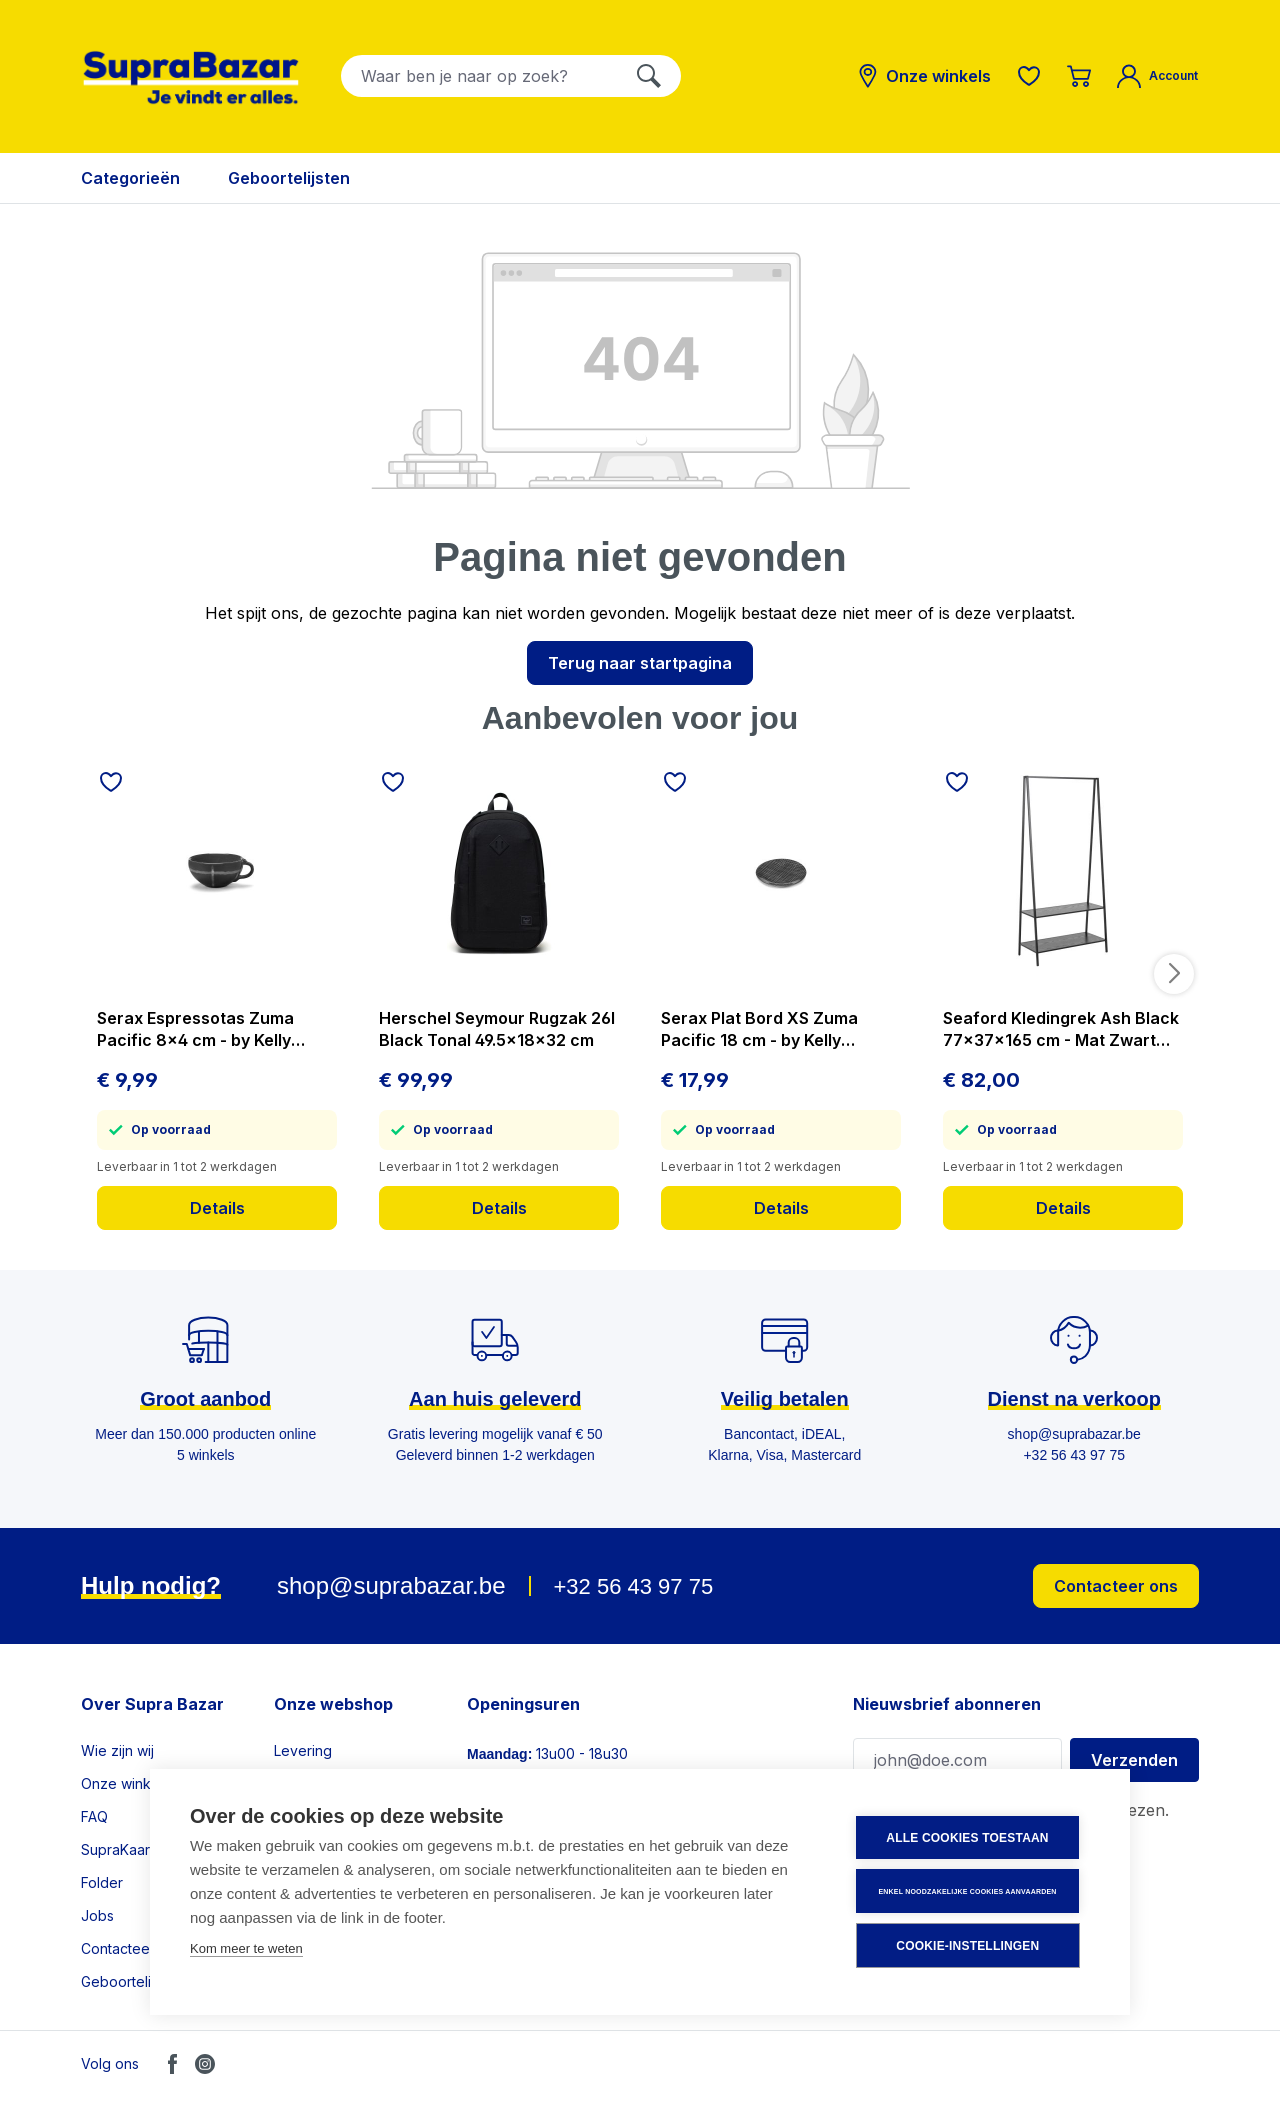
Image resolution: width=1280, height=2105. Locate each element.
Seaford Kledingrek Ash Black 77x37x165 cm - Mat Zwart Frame (1061, 1029)
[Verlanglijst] (1029, 76)
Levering (303, 1750)
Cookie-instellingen (969, 1946)
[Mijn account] (1157, 76)
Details (217, 1208)
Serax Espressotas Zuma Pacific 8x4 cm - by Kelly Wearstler (195, 1029)
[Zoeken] (649, 76)
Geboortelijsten (131, 1981)
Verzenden (1134, 1760)
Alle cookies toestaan (969, 1839)
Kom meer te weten (246, 1949)
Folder (102, 1882)
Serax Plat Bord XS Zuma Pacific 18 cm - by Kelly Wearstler (759, 1029)
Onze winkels (125, 1783)
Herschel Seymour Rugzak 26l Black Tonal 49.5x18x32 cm (497, 1029)
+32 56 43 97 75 (633, 1586)
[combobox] (479, 76)
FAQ (94, 1816)
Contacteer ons (1116, 1586)
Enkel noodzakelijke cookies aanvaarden (969, 1891)
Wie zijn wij (117, 1750)
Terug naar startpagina (640, 663)
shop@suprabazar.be (391, 1585)
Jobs (97, 1915)
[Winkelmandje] (1079, 76)
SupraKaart (117, 1849)
